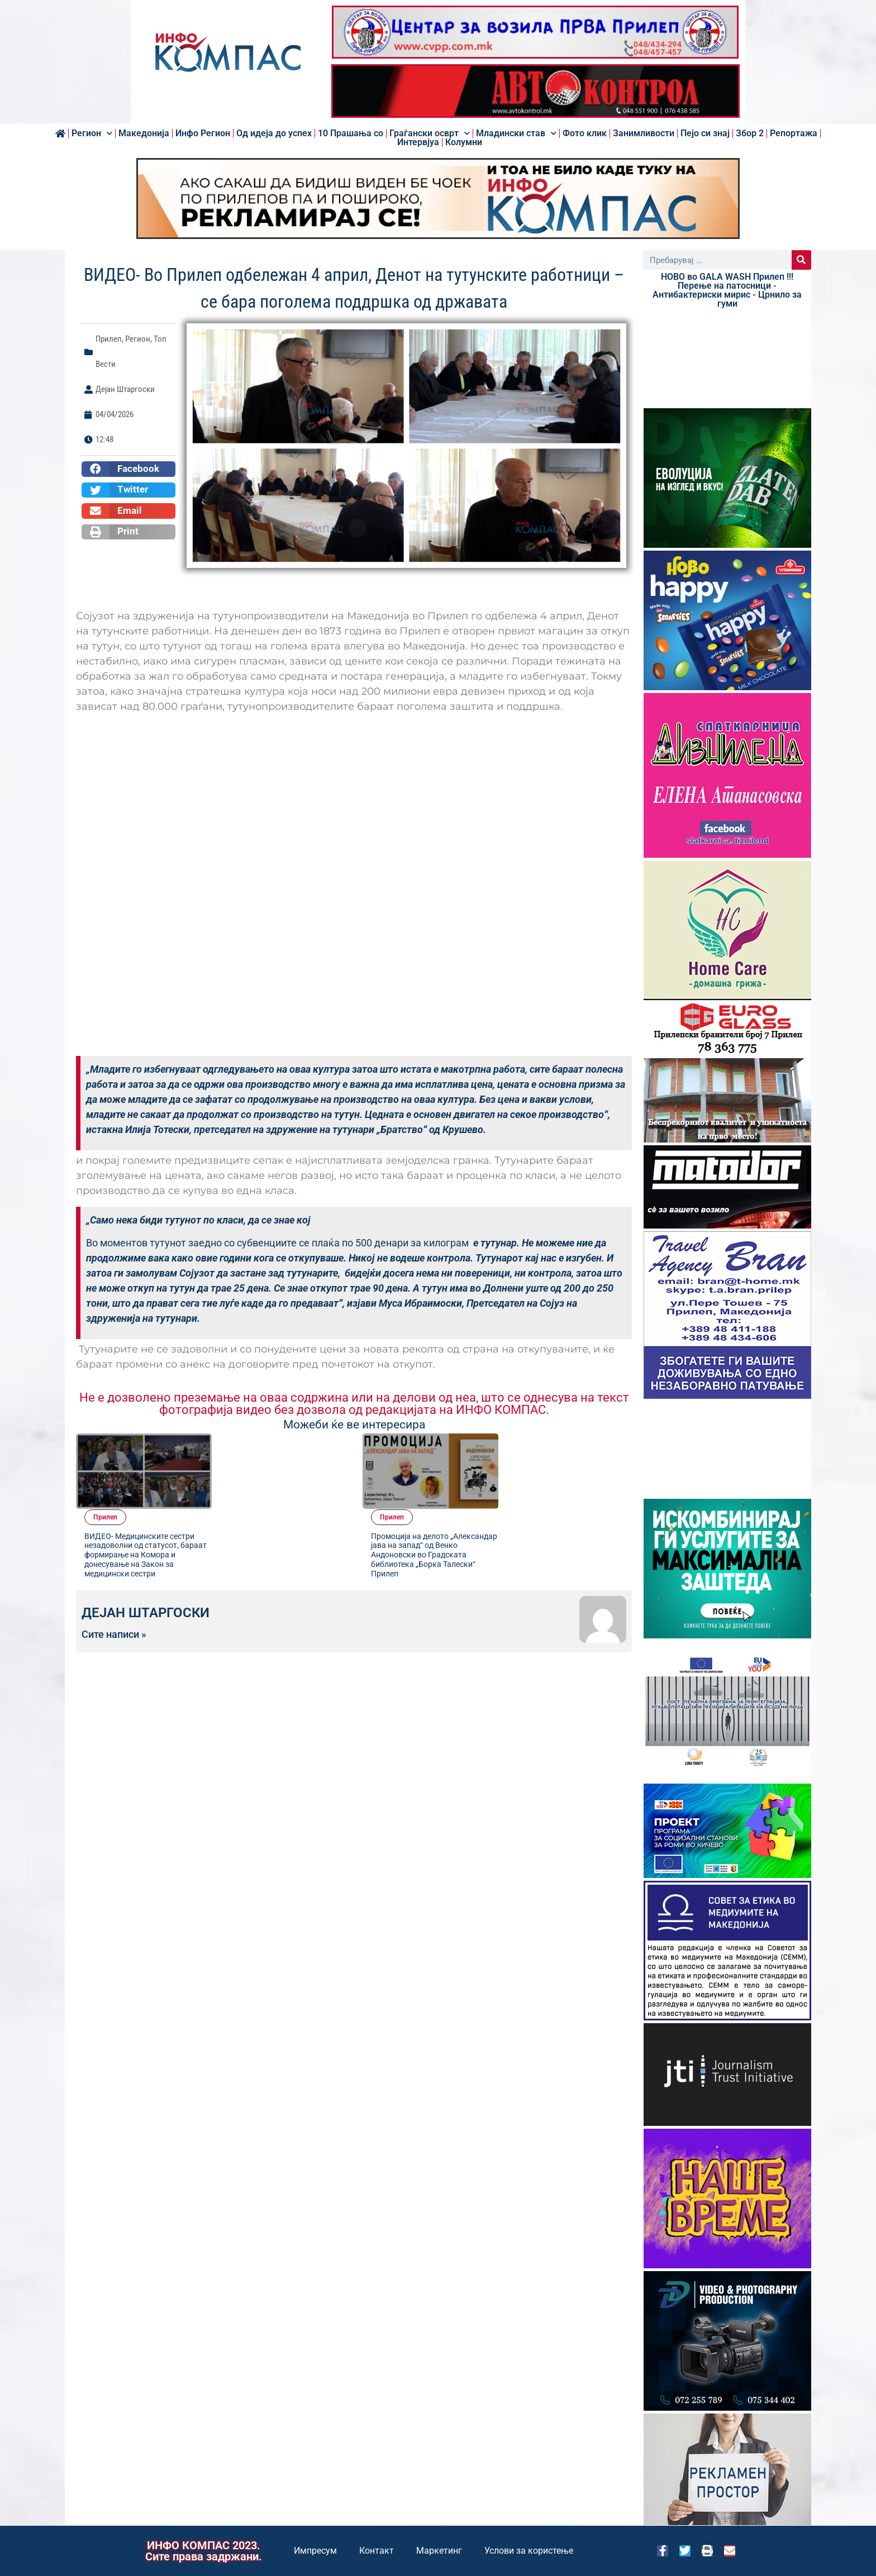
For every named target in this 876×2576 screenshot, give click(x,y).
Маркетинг (439, 2550)
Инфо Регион (202, 133)
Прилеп (109, 339)
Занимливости (643, 133)
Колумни (463, 142)
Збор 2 (750, 133)
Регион (92, 133)
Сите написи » (114, 1561)
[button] (128, 469)
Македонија (143, 133)
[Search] (801, 260)
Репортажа (793, 133)
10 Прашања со (350, 133)
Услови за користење (528, 2550)
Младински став (516, 133)
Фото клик (585, 133)
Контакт (376, 2550)
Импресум (315, 2550)
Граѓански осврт (429, 133)
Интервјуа (418, 142)
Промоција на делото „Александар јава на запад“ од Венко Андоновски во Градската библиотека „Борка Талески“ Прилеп (569, 1479)
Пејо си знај (705, 133)
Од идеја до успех (274, 133)
